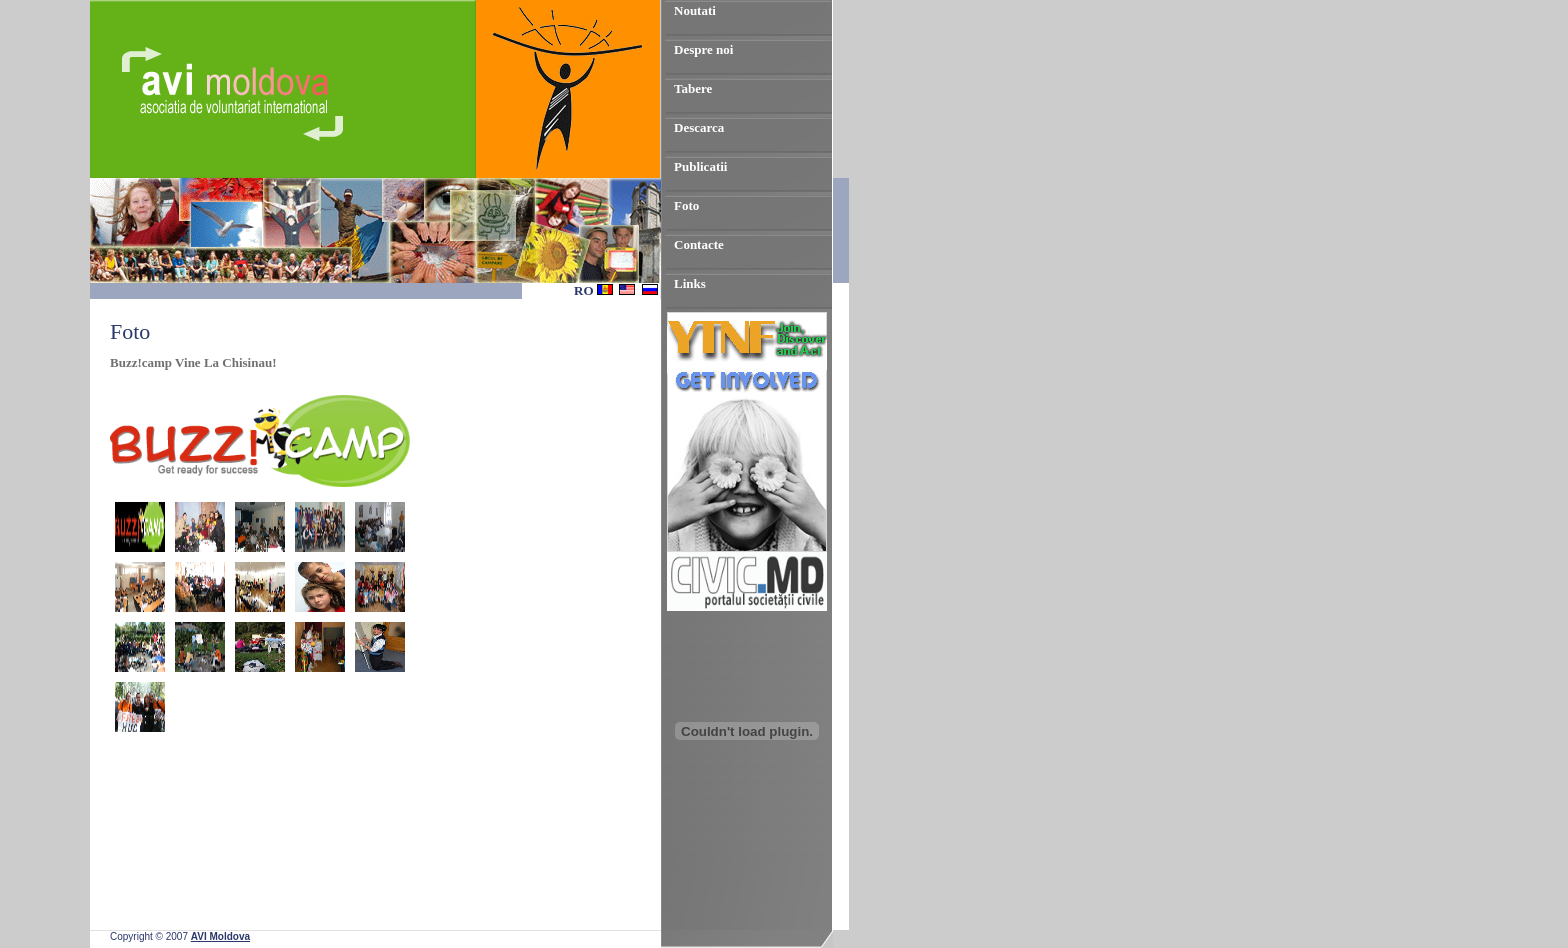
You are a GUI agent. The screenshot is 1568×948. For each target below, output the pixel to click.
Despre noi (703, 49)
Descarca (699, 127)
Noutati (695, 10)
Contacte (699, 244)
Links (690, 283)
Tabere (693, 88)
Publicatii (700, 166)
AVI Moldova (220, 936)
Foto (686, 205)
